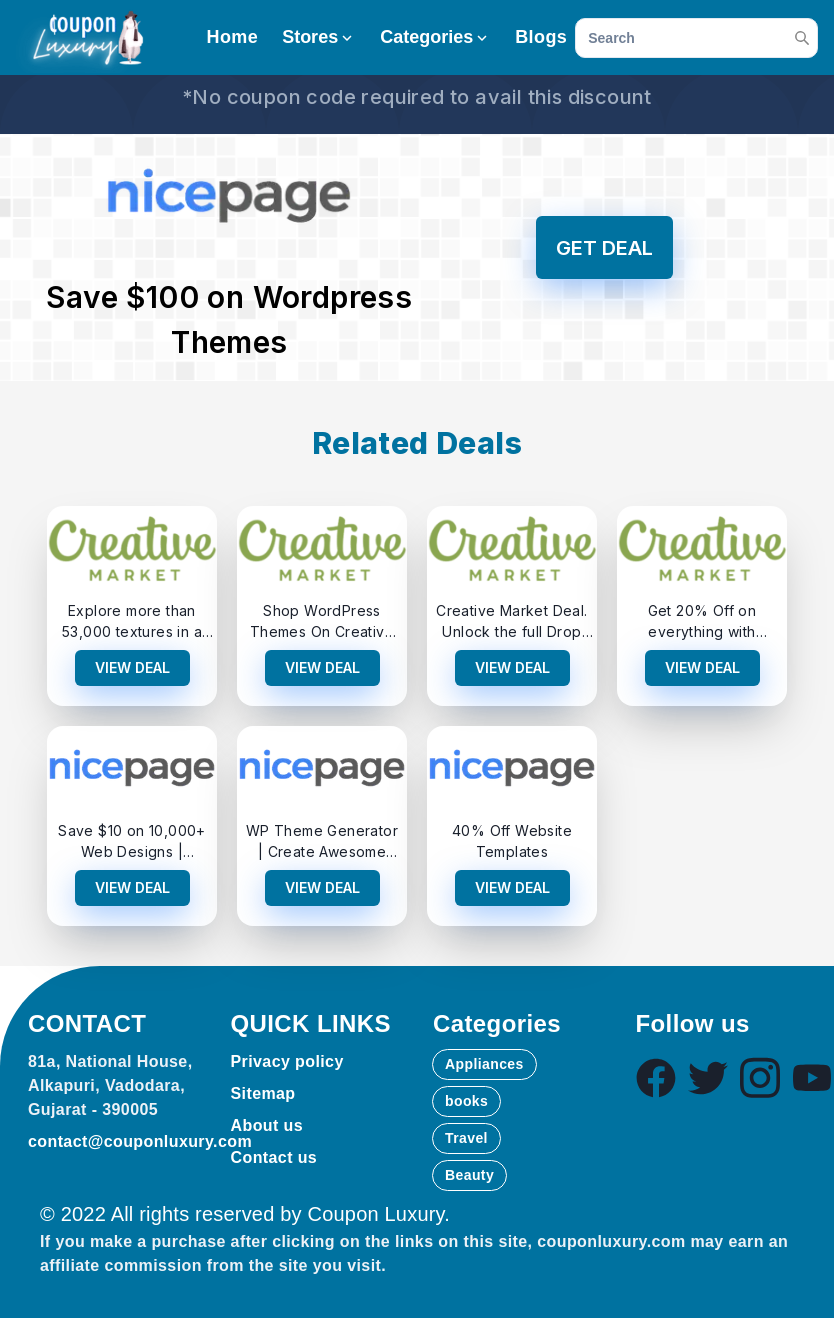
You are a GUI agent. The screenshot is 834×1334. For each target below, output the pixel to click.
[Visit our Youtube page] (812, 1078)
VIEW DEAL (132, 667)
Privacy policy (287, 1061)
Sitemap (263, 1093)
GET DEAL (604, 248)
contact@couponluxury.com (140, 1141)
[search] (696, 38)
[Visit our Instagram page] (760, 1078)
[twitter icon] (708, 1078)
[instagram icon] (760, 1078)
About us (267, 1125)
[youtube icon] (812, 1078)
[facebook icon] (656, 1078)
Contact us (274, 1157)
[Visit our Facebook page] (656, 1078)
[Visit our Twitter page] (708, 1078)
